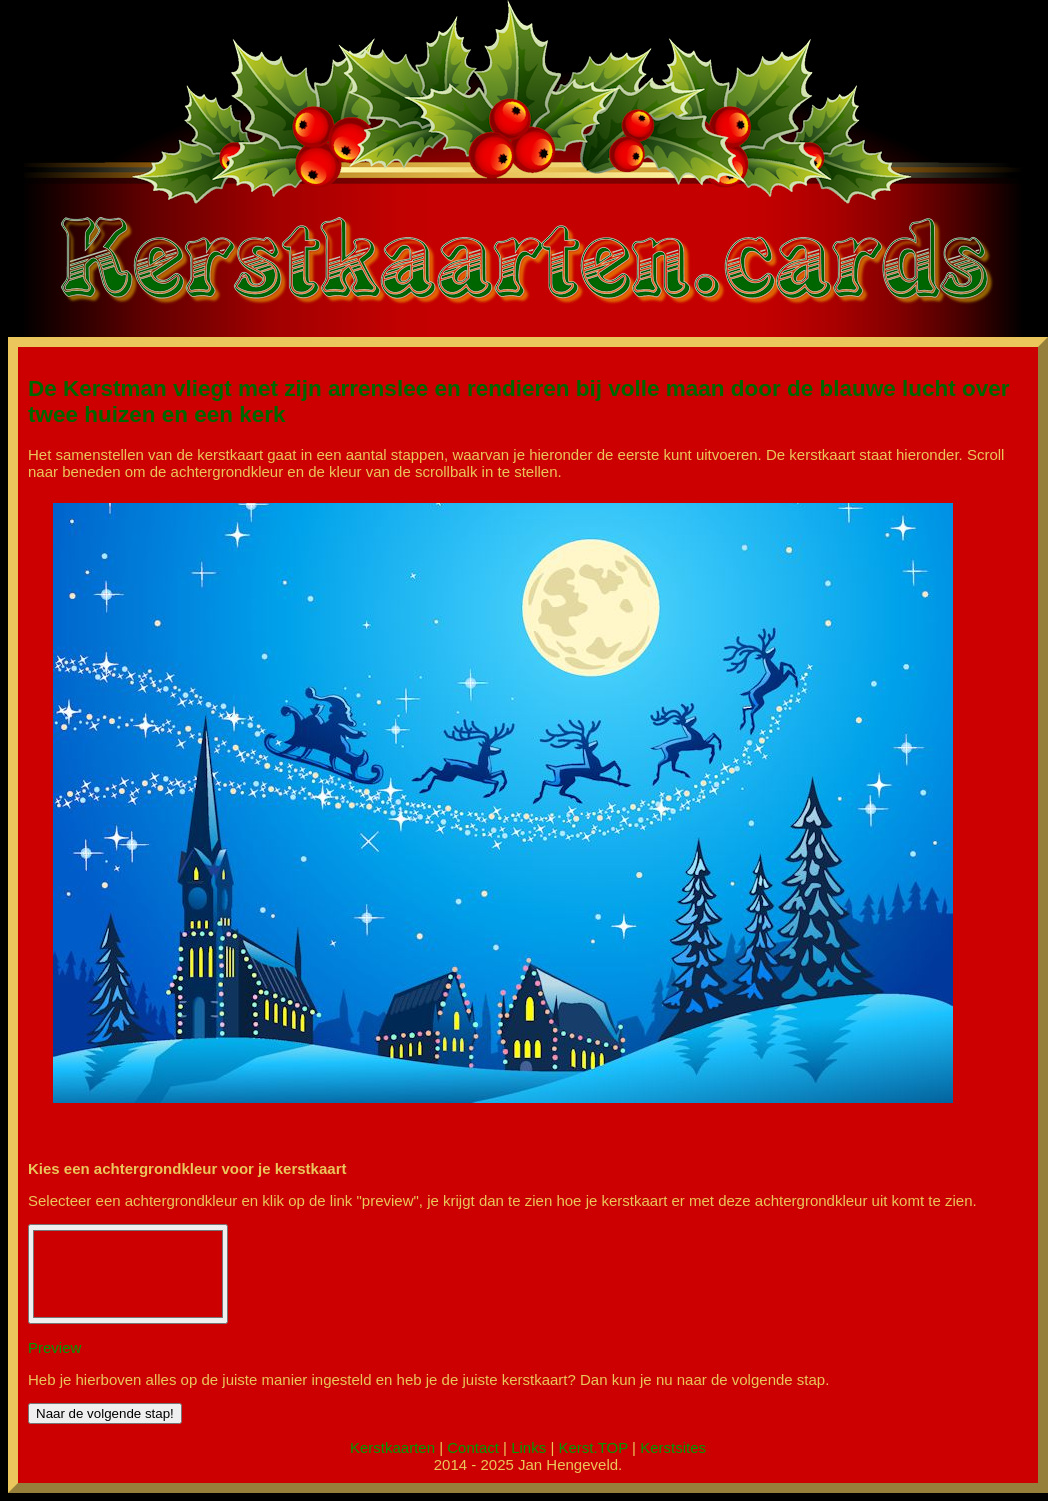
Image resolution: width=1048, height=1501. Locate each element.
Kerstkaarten (392, 1447)
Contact (473, 1447)
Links (528, 1447)
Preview (54, 1347)
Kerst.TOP (592, 1447)
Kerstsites (673, 1447)
